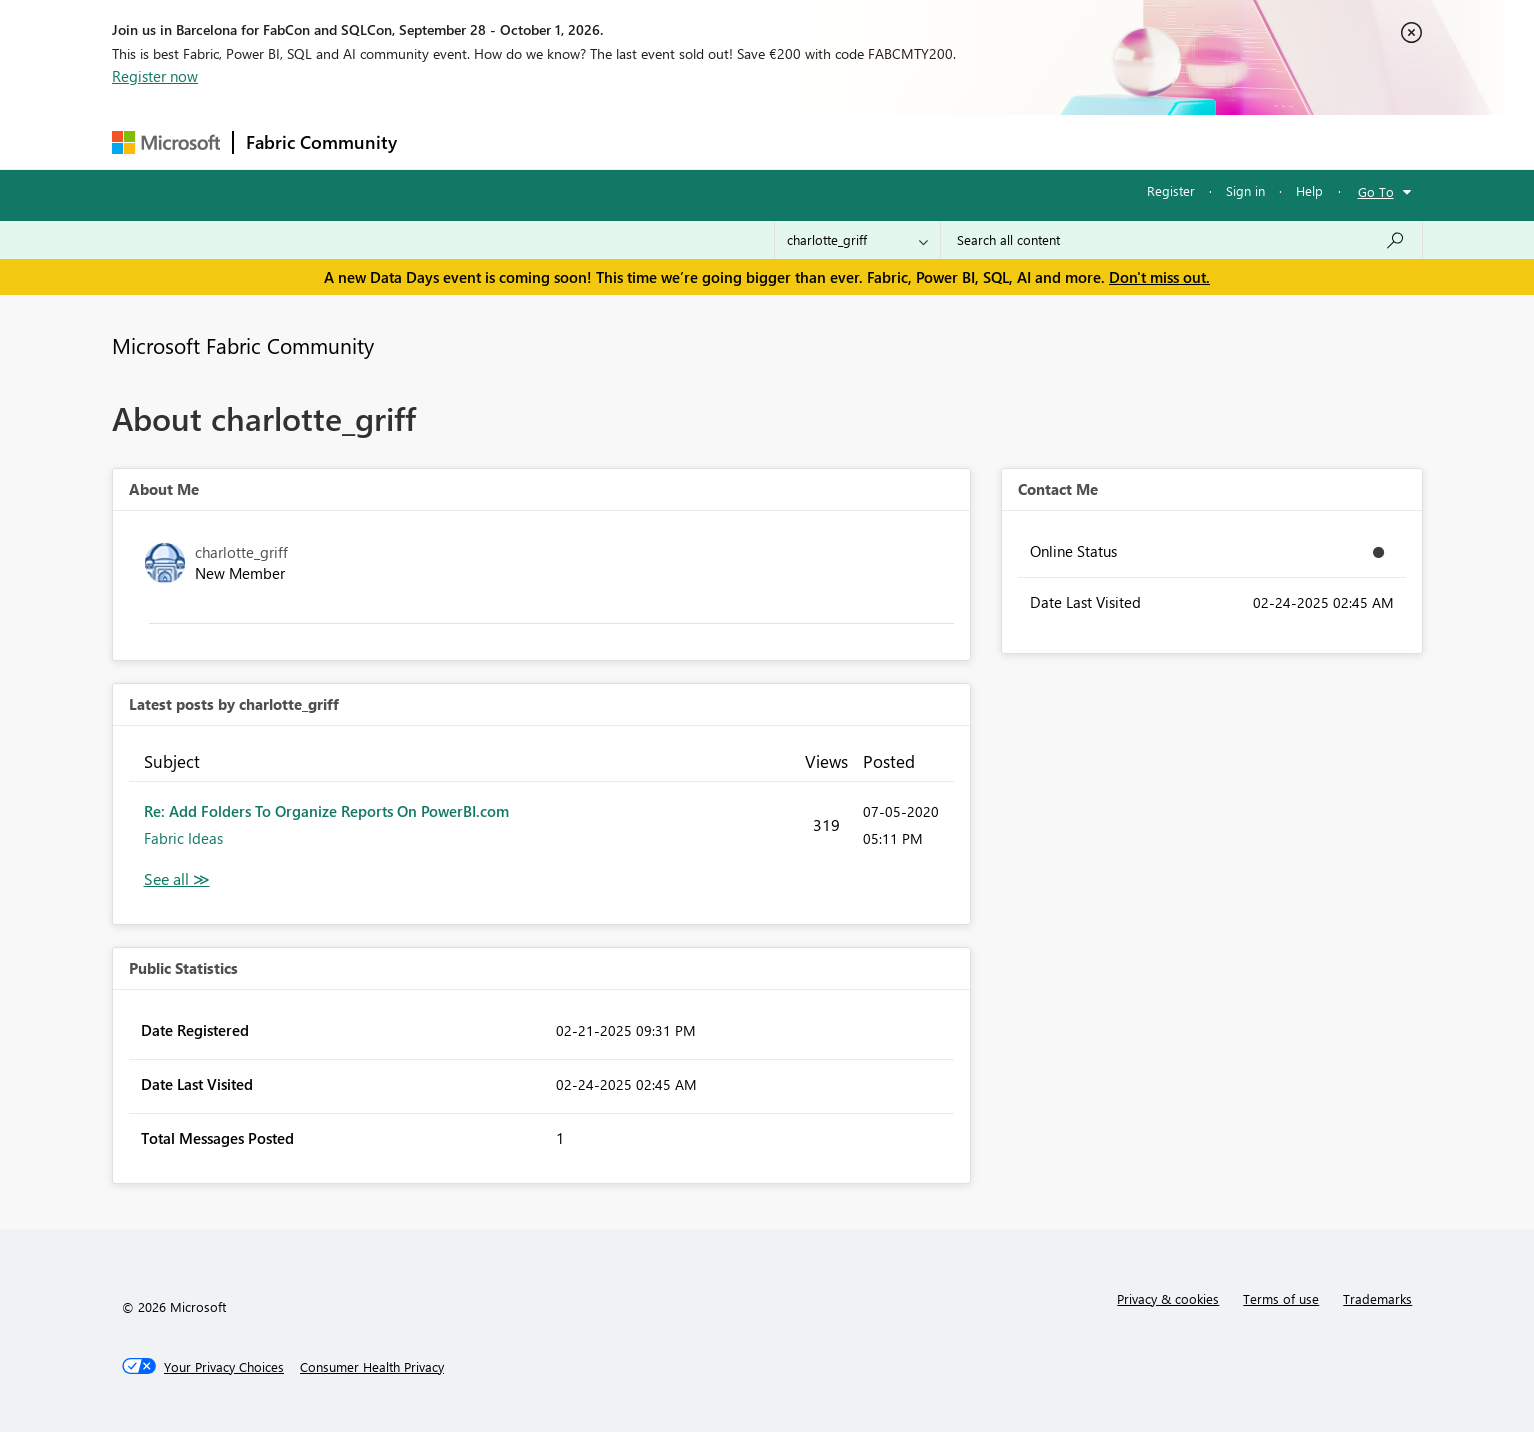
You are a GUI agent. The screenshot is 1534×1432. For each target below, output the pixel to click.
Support (952, 141)
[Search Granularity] (857, 240)
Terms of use (1281, 1298)
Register (1171, 190)
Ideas (612, 141)
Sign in (1245, 190)
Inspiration (530, 141)
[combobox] (1181, 240)
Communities (701, 141)
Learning (868, 141)
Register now (155, 76)
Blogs (791, 141)
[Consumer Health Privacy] (372, 1367)
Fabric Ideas (183, 838)
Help (1309, 190)
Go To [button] (1376, 191)
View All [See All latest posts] (177, 879)
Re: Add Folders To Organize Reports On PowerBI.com (326, 811)
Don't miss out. (1159, 277)
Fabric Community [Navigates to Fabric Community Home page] (321, 142)
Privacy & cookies (1168, 1298)
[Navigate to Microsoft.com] (166, 142)
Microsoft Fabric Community (243, 345)
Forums (442, 141)
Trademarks (1377, 1298)
